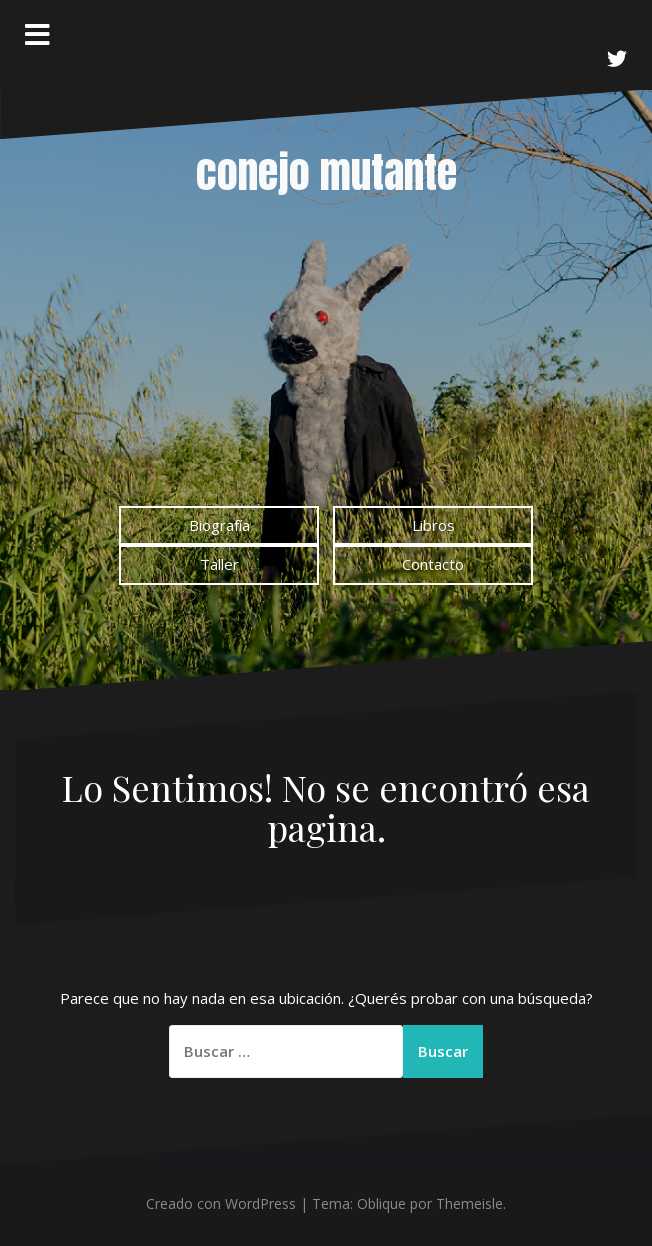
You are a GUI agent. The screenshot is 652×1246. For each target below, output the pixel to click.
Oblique (381, 1203)
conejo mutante (326, 172)
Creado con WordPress (221, 1203)
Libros (433, 525)
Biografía (219, 525)
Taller (219, 564)
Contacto (433, 564)
